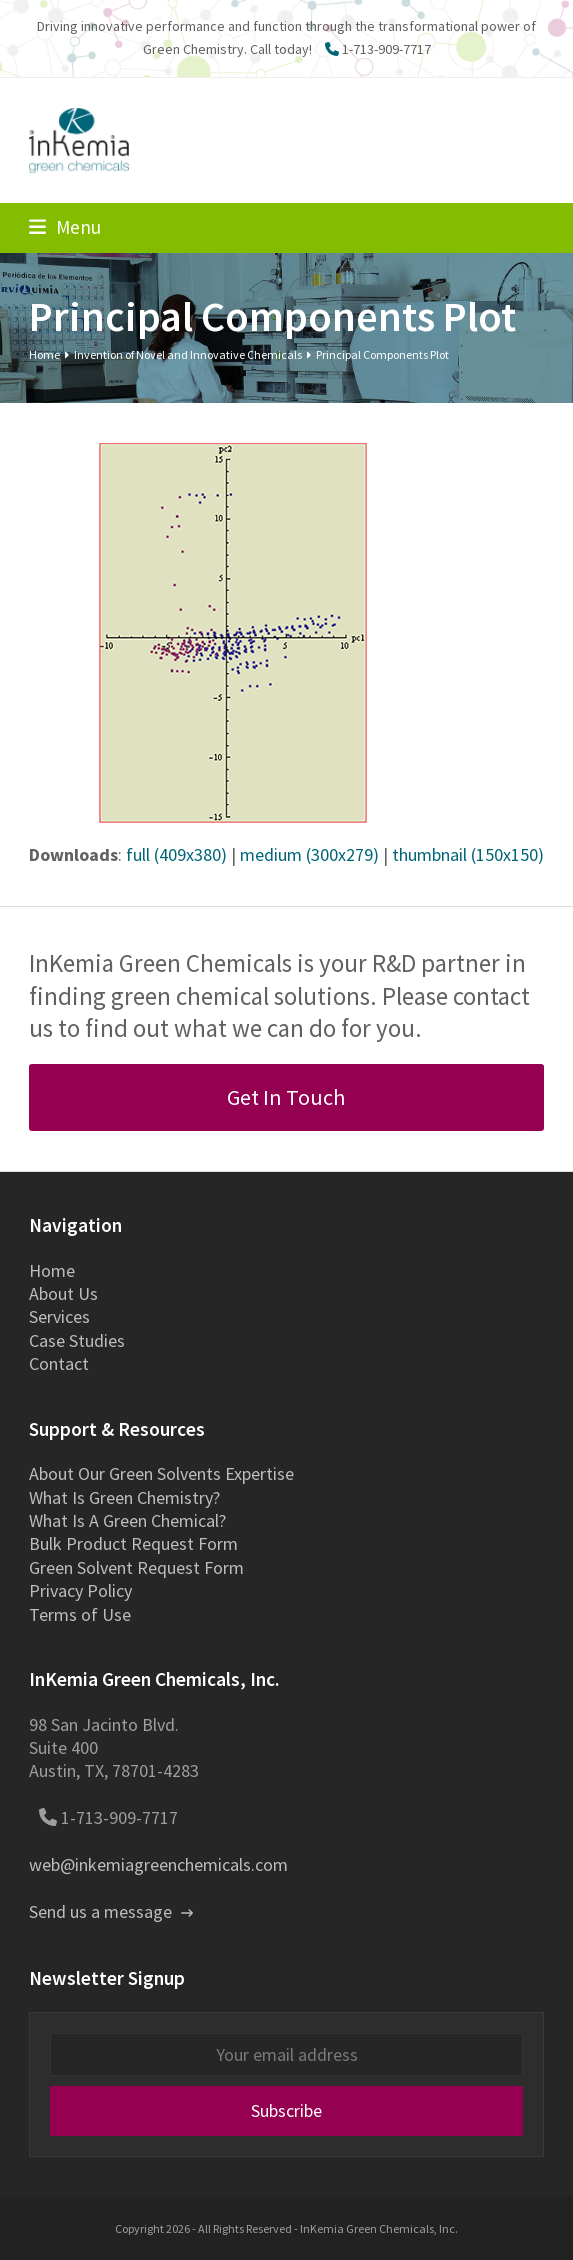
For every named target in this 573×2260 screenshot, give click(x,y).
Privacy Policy (80, 1590)
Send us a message (111, 1911)
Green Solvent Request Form (136, 1567)
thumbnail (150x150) (468, 854)
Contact (59, 1363)
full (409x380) (176, 854)
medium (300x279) (309, 854)
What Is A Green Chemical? (127, 1520)
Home (52, 1270)
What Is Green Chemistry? (124, 1497)
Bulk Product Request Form (133, 1543)
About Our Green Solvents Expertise (161, 1473)
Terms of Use (80, 1614)
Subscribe (286, 2110)
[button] (65, 227)
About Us (63, 1293)
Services (59, 1316)
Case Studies (77, 1340)
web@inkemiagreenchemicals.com (158, 1864)
